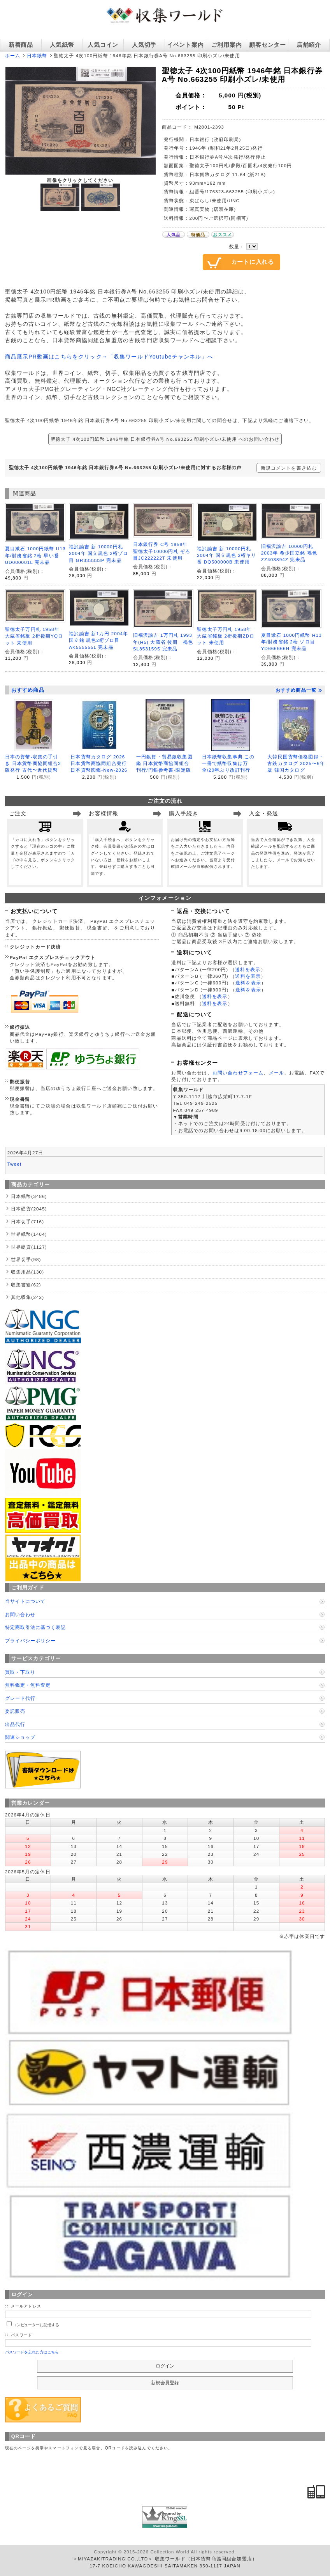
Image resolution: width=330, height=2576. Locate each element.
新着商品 (21, 45)
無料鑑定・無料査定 (28, 1684)
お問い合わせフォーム (238, 1072)
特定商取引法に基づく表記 (35, 1627)
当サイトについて (25, 1601)
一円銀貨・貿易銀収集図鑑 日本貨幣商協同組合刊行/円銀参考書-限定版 (164, 763)
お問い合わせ (20, 1614)
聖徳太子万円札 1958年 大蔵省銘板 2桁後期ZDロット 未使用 (226, 636)
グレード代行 (20, 1698)
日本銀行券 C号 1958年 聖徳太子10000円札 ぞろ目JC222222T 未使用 (162, 551)
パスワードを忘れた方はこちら (32, 2352)
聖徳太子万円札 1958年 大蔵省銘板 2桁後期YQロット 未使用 (34, 636)
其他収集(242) (27, 1297)
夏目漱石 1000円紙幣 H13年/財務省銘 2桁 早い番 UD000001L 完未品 (35, 555)
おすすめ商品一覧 (299, 690)
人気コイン (103, 45)
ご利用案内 (226, 45)
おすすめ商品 (27, 690)
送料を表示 (248, 969)
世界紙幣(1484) (29, 1234)
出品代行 (15, 1724)
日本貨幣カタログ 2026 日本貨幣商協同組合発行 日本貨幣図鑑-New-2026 (98, 763)
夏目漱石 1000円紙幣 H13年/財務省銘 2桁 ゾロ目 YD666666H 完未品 (291, 642)
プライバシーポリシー (30, 1640)
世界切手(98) (26, 1259)
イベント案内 (185, 45)
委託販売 (15, 1711)
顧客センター (267, 45)
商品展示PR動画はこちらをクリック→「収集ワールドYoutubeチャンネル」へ (109, 356)
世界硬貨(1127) (29, 1246)
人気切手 (144, 45)
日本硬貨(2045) (29, 1208)
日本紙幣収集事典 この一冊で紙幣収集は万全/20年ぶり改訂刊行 (228, 763)
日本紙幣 (37, 55)
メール (276, 1072)
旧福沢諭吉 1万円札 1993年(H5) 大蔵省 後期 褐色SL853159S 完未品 (163, 642)
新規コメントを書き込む (289, 467)
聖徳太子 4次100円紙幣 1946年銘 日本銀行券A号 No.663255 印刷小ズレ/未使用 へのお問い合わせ (165, 439)
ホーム (12, 55)
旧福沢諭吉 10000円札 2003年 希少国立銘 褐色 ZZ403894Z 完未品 (289, 553)
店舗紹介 (309, 45)
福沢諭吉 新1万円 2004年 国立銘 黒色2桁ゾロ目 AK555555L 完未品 (98, 640)
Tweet (14, 1163)
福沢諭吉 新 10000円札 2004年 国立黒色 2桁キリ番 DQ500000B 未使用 (226, 555)
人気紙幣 (62, 45)
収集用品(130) (27, 1271)
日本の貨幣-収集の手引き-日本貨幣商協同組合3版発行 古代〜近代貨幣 (33, 763)
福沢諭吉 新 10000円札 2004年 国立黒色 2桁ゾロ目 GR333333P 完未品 (98, 553)
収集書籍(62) (26, 1284)
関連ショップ (20, 1737)
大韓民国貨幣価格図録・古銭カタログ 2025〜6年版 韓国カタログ (296, 763)
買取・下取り (20, 1672)
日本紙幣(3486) (29, 1196)
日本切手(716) (27, 1221)
